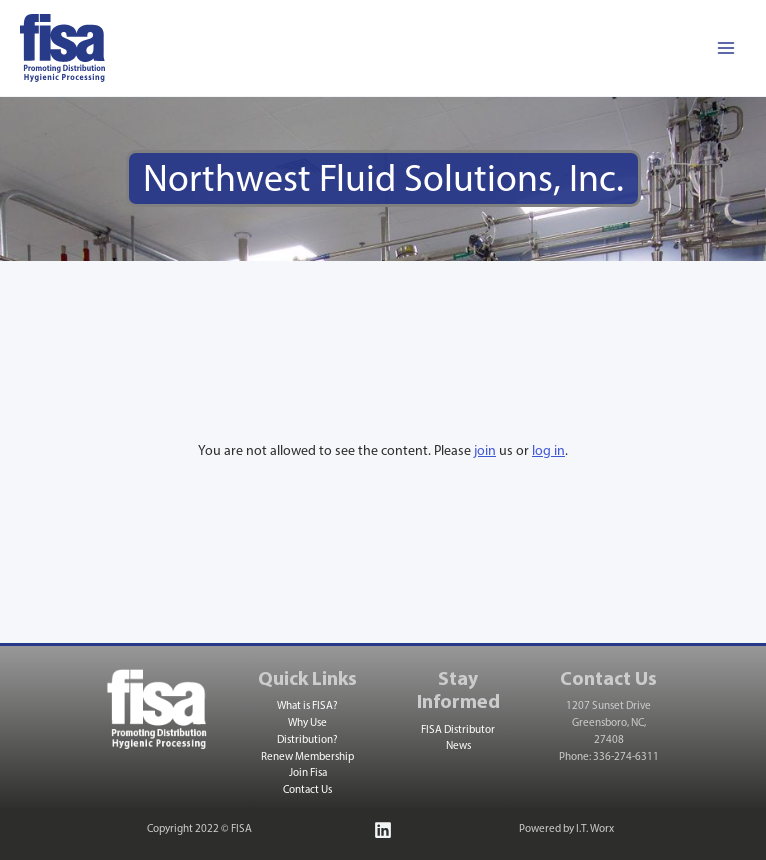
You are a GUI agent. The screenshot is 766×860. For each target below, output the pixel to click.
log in (548, 451)
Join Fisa (308, 774)
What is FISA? (307, 707)
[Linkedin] (383, 830)
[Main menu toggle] (725, 48)
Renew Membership (307, 757)
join (485, 451)
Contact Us (307, 791)
